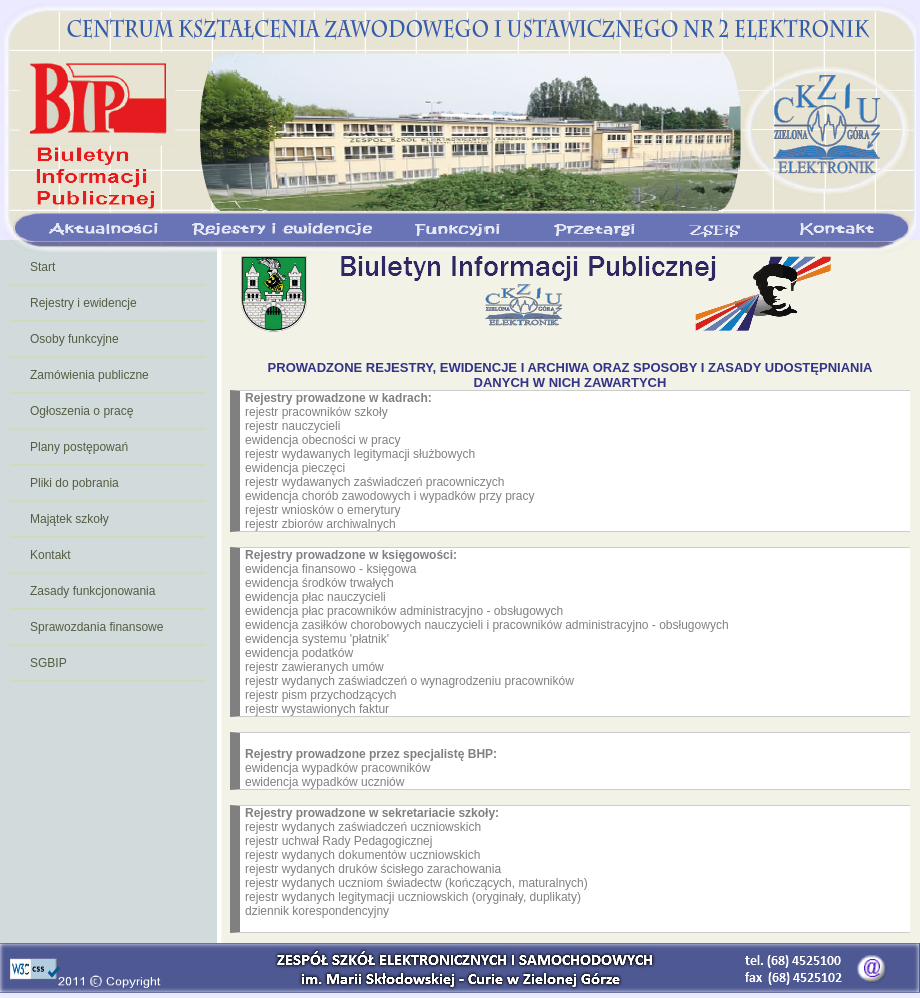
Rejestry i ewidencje (83, 303)
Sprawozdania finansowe (96, 627)
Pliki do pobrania (74, 483)
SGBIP (48, 663)
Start (42, 267)
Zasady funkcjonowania (92, 591)
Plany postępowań (79, 447)
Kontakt (50, 555)
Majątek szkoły (69, 519)
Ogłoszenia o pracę (81, 411)
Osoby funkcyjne (74, 339)
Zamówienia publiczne (89, 375)
